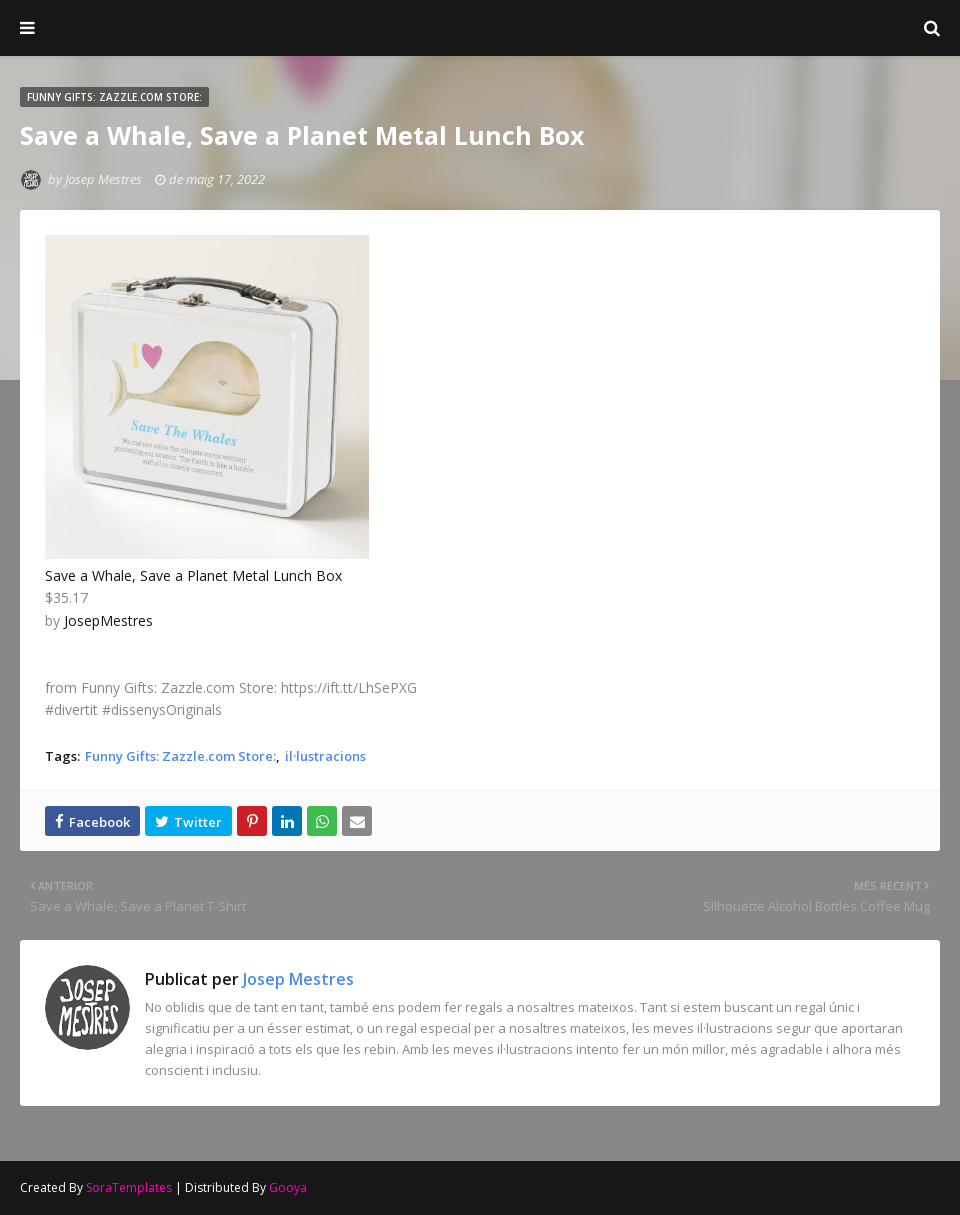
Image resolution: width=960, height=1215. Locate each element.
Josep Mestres (480, 21)
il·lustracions (325, 756)
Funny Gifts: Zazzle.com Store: (180, 756)
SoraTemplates (129, 1187)
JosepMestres (108, 620)
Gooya (288, 1187)
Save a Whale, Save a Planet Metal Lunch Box (193, 575)
